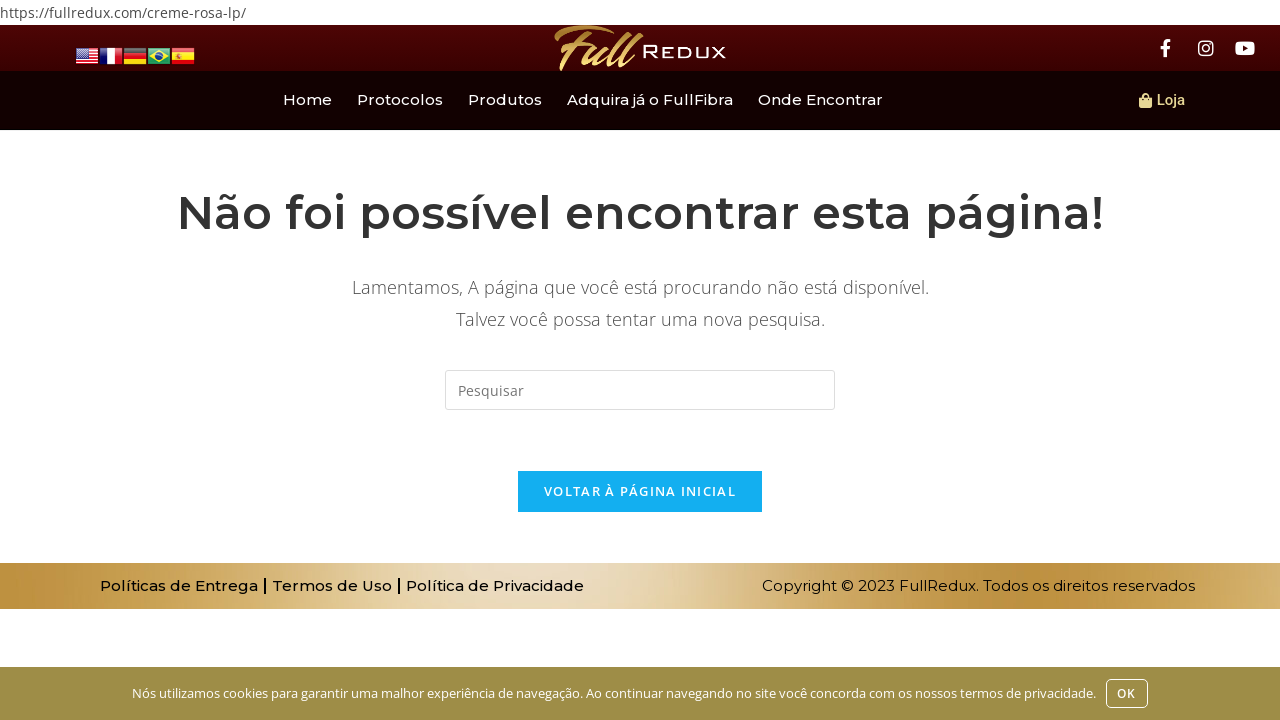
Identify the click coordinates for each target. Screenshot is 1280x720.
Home (307, 99)
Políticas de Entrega (179, 585)
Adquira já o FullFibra (650, 99)
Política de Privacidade (495, 585)
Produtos (505, 99)
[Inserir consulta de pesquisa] (640, 390)
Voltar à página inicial (640, 491)
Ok (1126, 693)
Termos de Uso (332, 585)
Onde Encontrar (820, 99)
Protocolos (400, 99)
